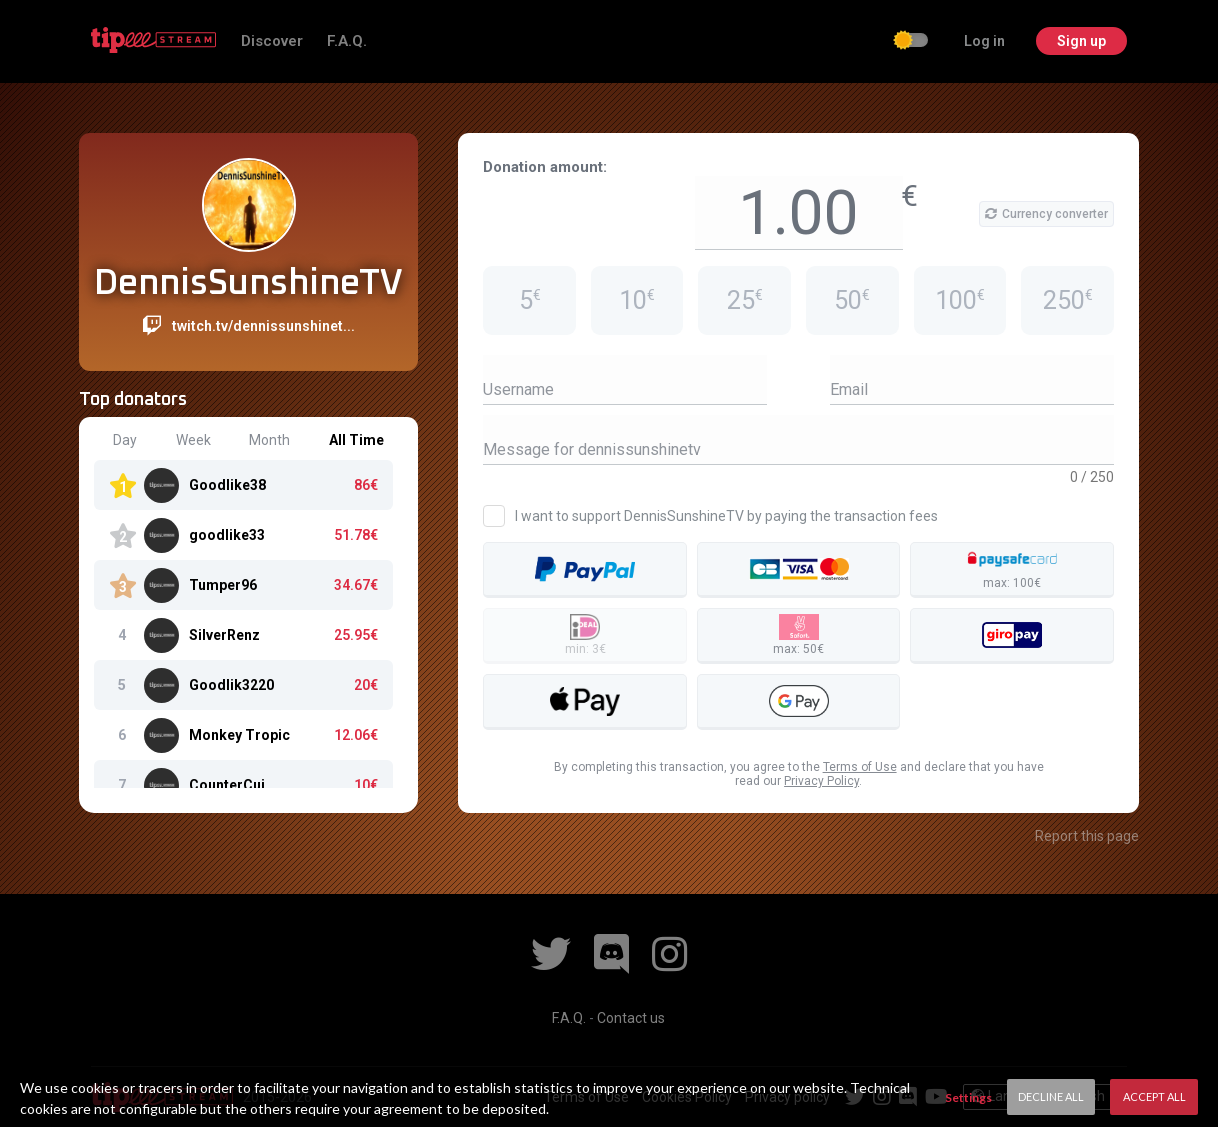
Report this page (1087, 836)
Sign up (1081, 41)
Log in (984, 41)
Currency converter (1046, 214)
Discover (274, 41)
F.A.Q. (347, 41)
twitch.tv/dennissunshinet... (263, 326)
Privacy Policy (821, 781)
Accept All (1154, 1096)
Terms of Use (860, 767)
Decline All (1051, 1096)
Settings (968, 1097)
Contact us (631, 1018)
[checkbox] (912, 42)
